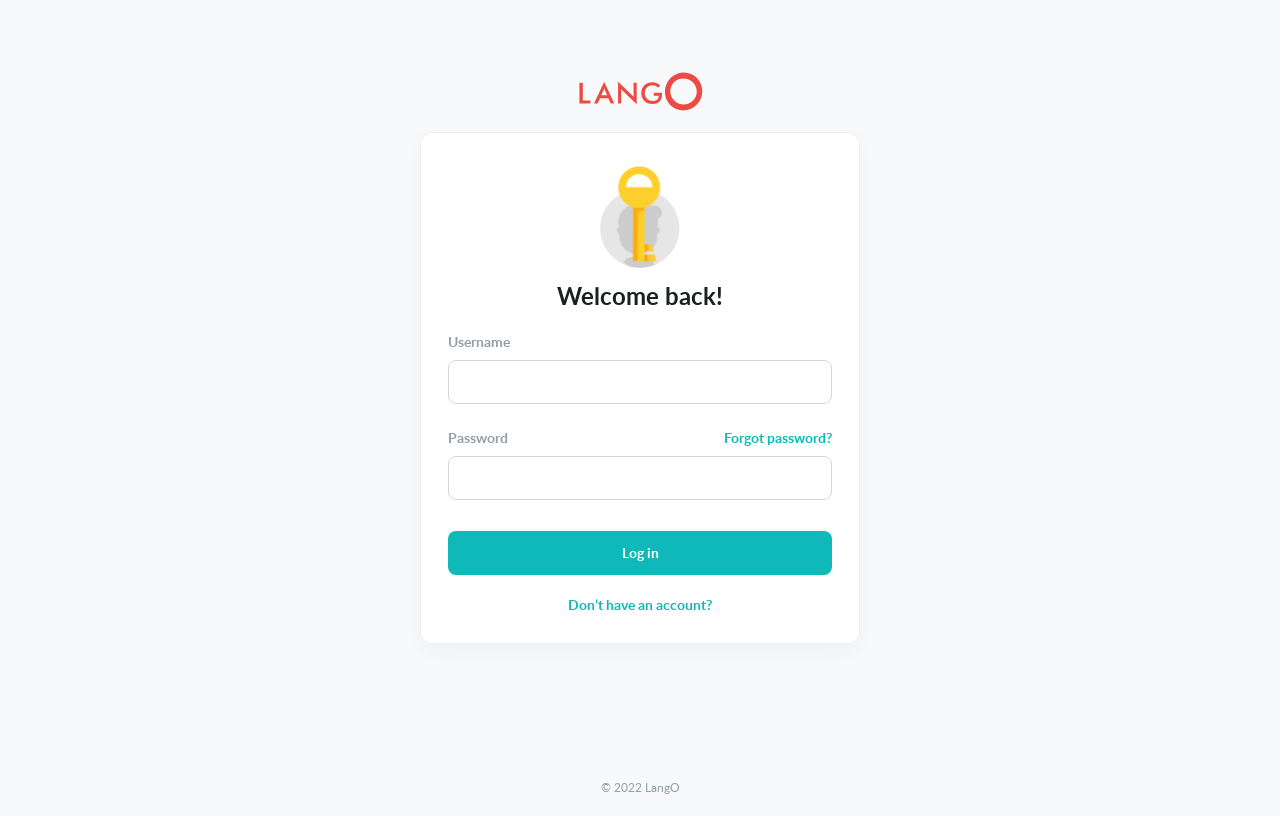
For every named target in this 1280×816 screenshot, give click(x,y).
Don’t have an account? (640, 604)
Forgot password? (778, 437)
